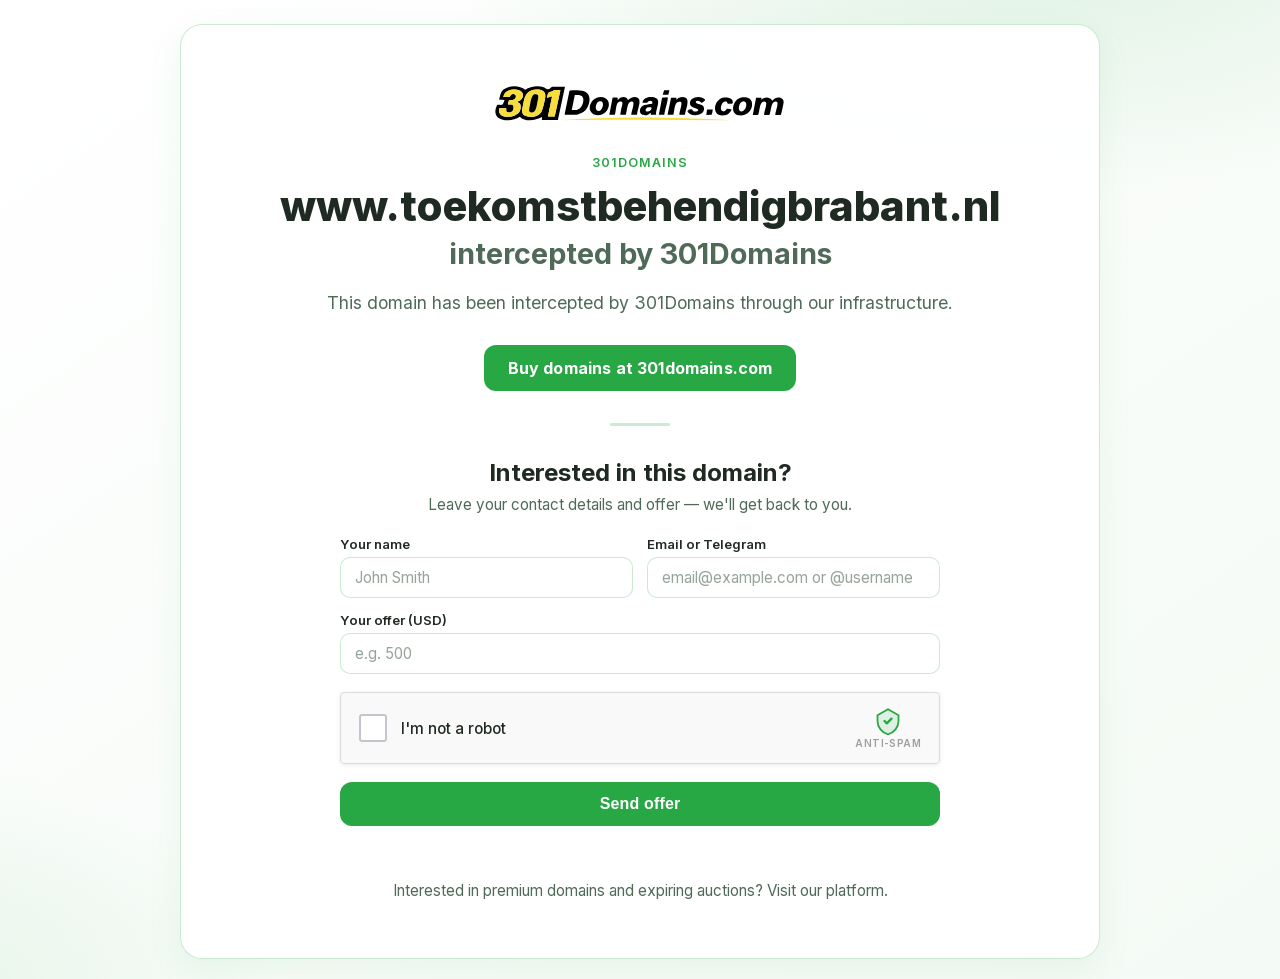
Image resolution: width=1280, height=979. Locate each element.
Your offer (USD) (393, 620)
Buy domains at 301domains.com (640, 368)
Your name (375, 544)
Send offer (640, 803)
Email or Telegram (706, 544)
